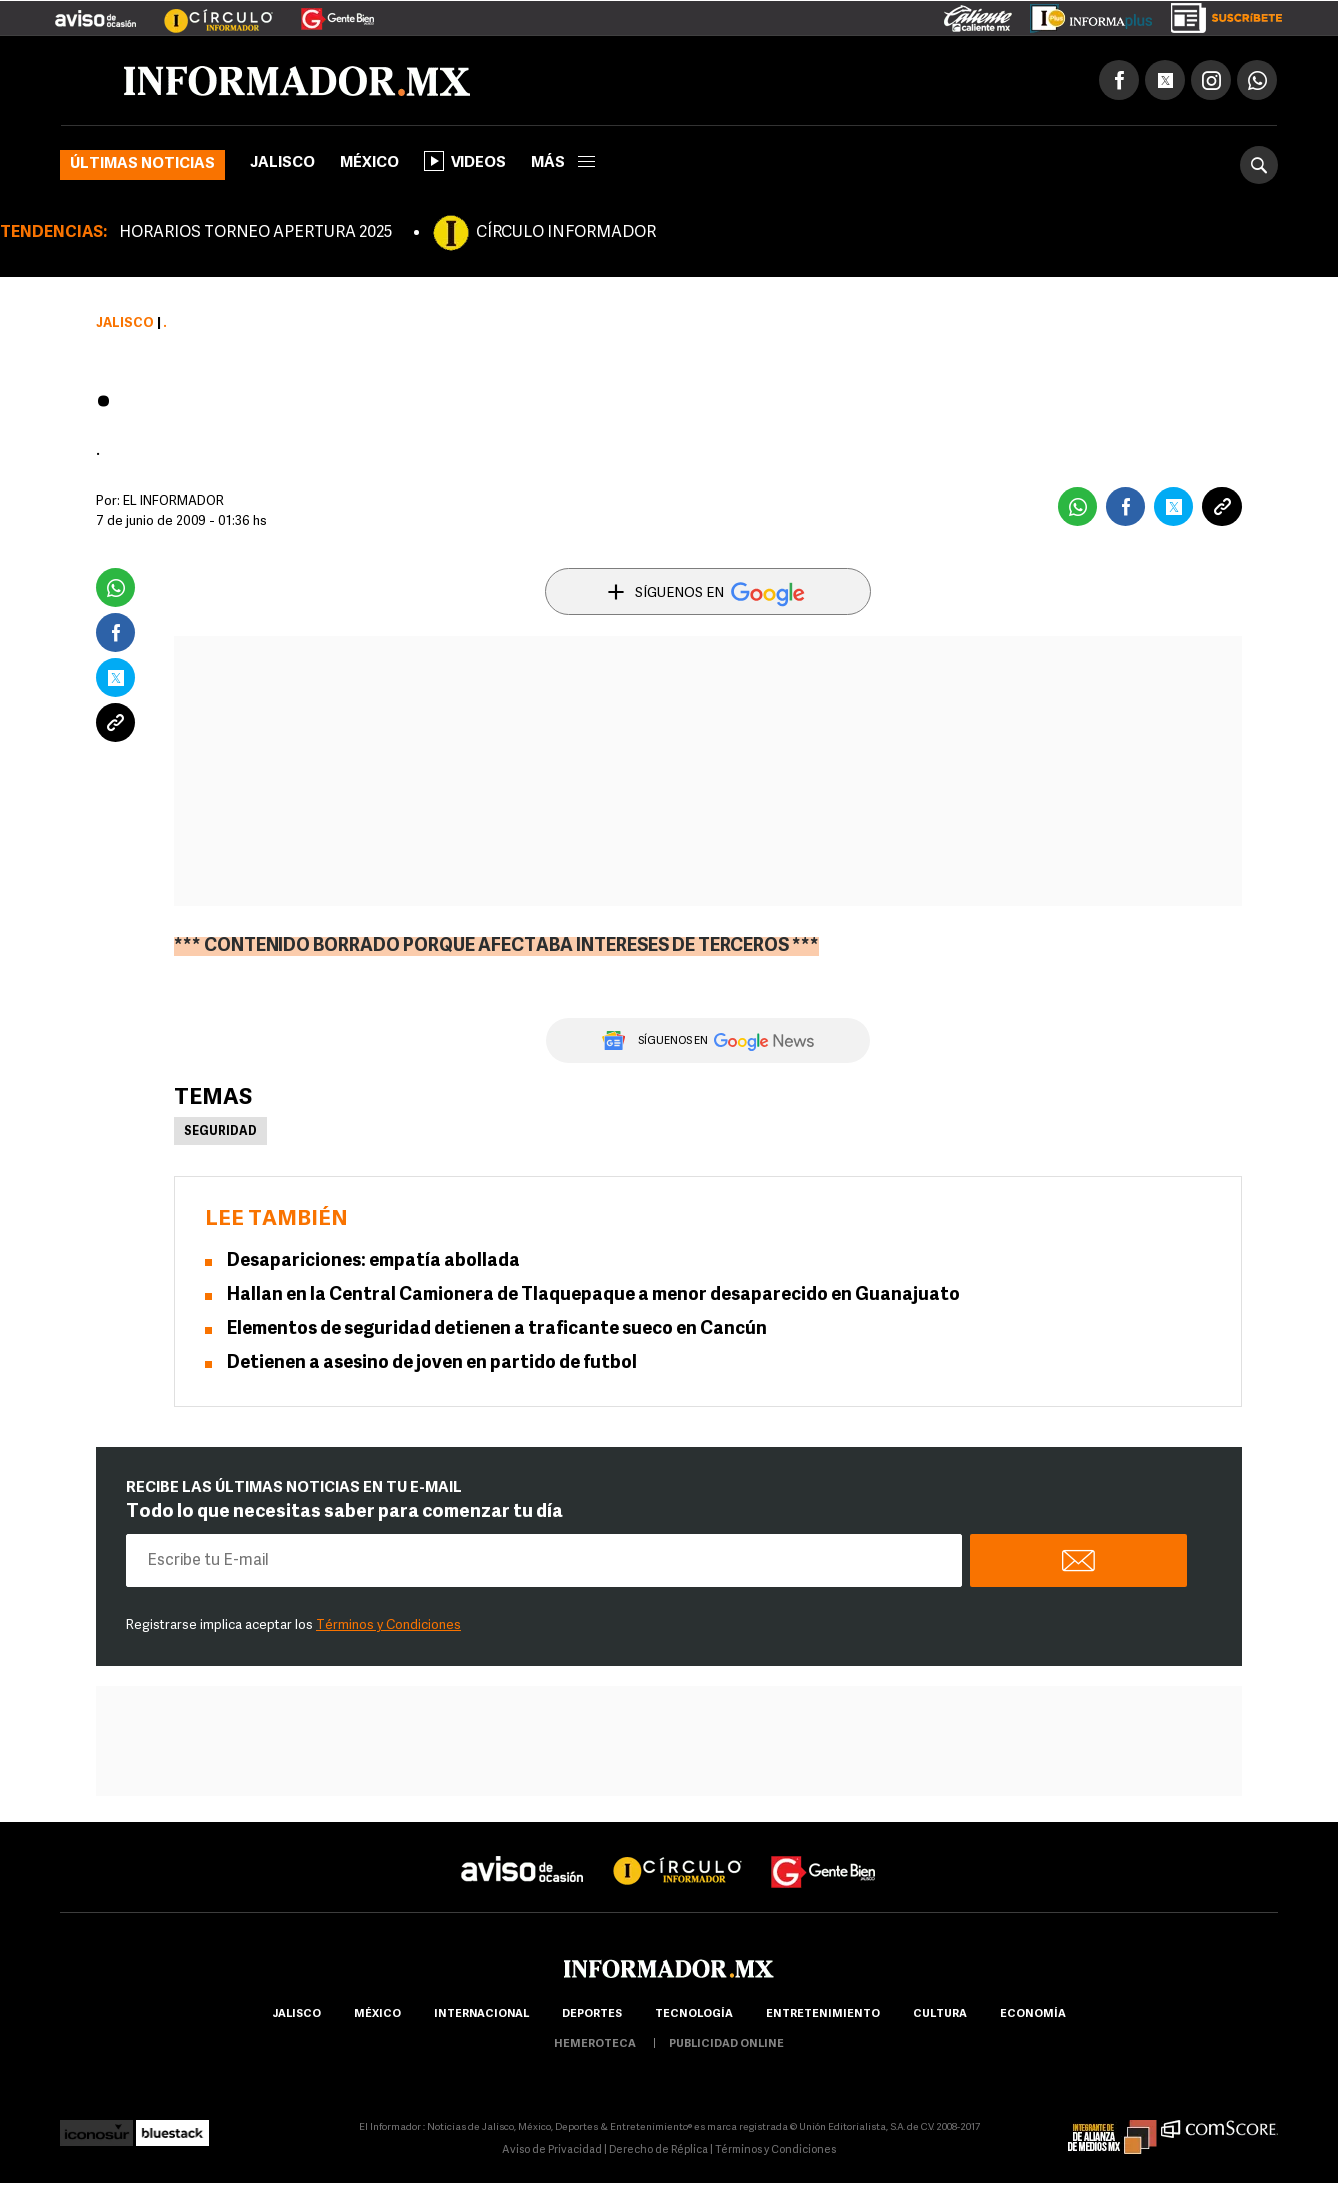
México (369, 163)
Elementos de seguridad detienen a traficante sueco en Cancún (497, 1329)
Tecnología (694, 2014)
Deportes (592, 2014)
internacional (481, 2014)
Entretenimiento (823, 2014)
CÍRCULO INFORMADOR (566, 233)
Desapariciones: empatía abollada (373, 1261)
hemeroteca (595, 2044)
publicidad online (726, 2044)
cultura (940, 2014)
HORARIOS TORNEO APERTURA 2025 (255, 233)
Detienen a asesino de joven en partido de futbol (432, 1363)
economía (1033, 2014)
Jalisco (282, 163)
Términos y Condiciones (388, 1625)
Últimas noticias (142, 164)
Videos (465, 161)
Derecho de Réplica (658, 2150)
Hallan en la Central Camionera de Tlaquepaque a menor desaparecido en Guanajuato (593, 1295)
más (563, 163)
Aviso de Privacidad (552, 2150)
